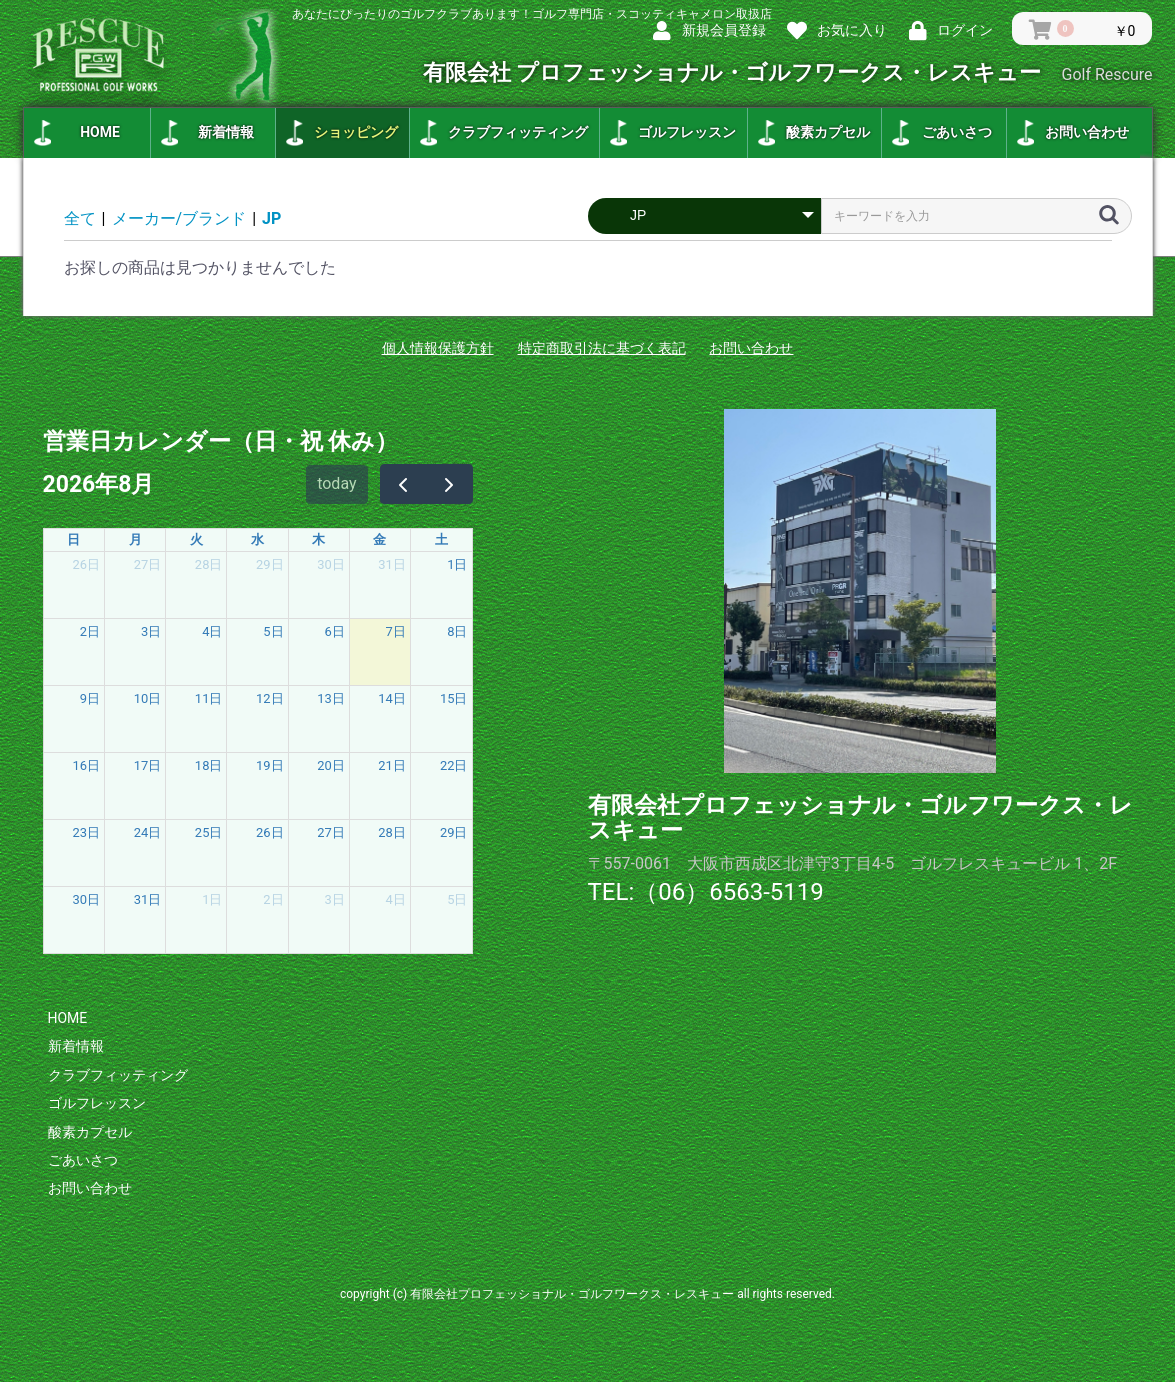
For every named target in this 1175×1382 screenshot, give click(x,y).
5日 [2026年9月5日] (457, 899)
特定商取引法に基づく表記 (602, 348)
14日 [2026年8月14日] (392, 698)
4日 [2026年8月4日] (212, 631)
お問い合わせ (1087, 132)
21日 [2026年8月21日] (392, 765)
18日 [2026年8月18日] (209, 765)
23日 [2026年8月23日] (87, 832)
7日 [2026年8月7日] (396, 631)
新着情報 (226, 132)
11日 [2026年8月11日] (209, 698)
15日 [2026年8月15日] (454, 698)
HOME (100, 132)
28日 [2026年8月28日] (392, 832)
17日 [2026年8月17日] (148, 765)
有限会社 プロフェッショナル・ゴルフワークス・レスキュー (787, 72)
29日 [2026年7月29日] (270, 564)
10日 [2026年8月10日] (148, 698)
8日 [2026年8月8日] (457, 631)
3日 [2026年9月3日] (334, 899)
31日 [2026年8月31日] (148, 899)
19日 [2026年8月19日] (270, 765)
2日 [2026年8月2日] (90, 631)
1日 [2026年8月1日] (457, 564)
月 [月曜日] (135, 539)
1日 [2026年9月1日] (212, 899)
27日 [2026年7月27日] (148, 564)
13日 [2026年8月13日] (331, 698)
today (336, 483)
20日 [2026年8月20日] (331, 765)
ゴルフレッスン (687, 132)
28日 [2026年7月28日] (209, 564)
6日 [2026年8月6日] (334, 631)
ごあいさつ (957, 132)
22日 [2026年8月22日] (454, 765)
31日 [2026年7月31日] (392, 564)
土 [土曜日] (441, 539)
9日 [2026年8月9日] (90, 698)
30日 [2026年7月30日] (331, 564)
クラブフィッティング (518, 132)
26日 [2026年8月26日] (270, 832)
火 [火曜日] (196, 539)
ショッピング (356, 132)
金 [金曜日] (379, 539)
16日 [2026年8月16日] (87, 765)
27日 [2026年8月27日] (331, 832)
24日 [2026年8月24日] (148, 832)
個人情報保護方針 (438, 348)
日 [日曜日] (73, 539)
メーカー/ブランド (179, 218)
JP (271, 218)
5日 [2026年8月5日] (273, 631)
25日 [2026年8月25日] (209, 832)
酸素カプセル (828, 132)
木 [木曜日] (318, 539)
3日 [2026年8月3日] (151, 631)
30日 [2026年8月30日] (87, 899)
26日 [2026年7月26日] (87, 564)
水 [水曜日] (257, 539)
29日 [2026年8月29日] (454, 832)
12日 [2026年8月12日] (270, 698)
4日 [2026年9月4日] (396, 899)
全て (80, 218)
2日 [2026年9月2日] (273, 899)
